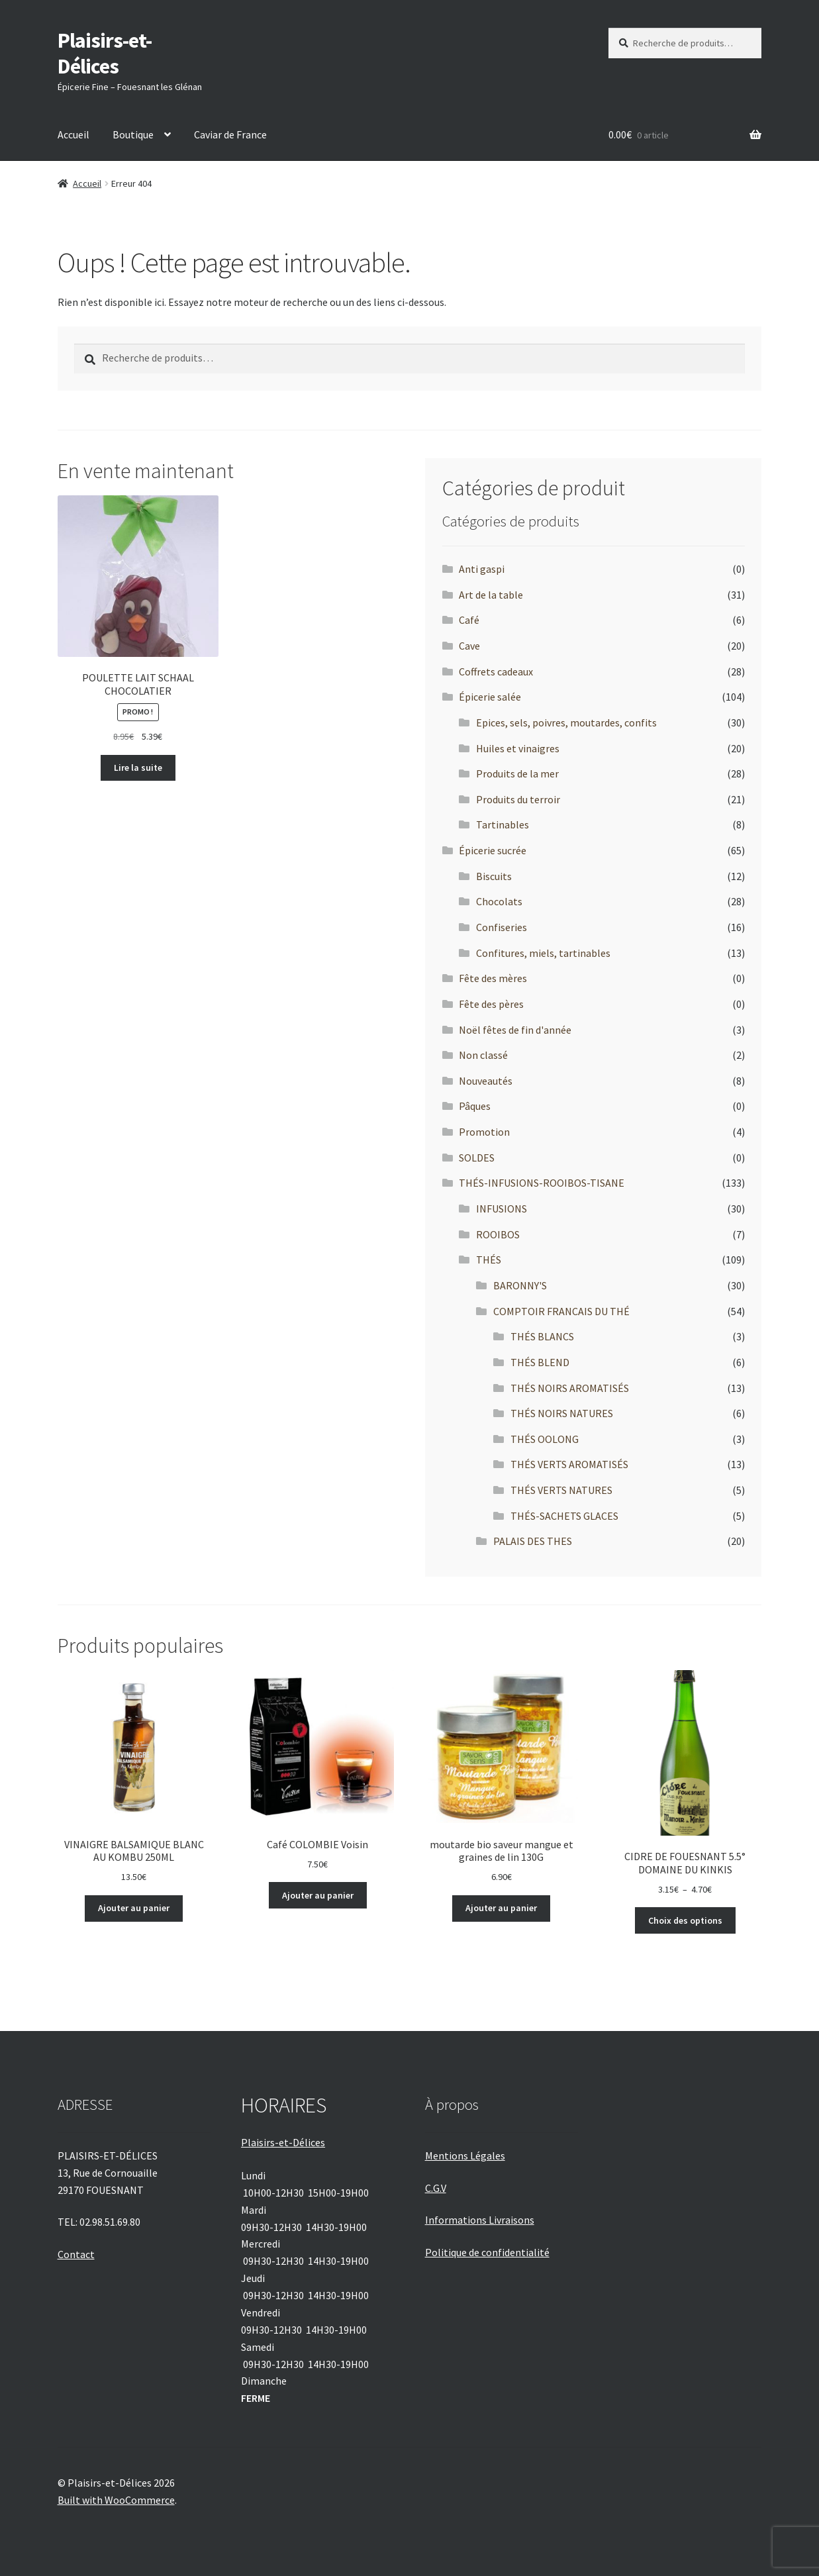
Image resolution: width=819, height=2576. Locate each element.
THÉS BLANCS (542, 1336)
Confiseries (501, 927)
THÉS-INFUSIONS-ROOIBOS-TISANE (541, 1182)
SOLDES (477, 1157)
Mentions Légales (465, 2155)
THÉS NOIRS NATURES (561, 1413)
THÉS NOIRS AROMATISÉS (569, 1388)
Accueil (73, 134)
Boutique (133, 134)
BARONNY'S (520, 1285)
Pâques (475, 1106)
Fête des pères (491, 1004)
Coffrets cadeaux (496, 671)
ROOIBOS (498, 1234)
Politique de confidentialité (487, 2252)
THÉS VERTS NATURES (561, 1490)
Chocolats (499, 901)
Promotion (484, 1131)
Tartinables (502, 824)
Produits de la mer (517, 773)
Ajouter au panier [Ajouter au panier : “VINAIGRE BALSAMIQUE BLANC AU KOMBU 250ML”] (133, 1908)
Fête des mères (493, 978)
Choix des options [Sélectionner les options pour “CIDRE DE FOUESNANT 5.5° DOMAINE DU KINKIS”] (685, 1920)
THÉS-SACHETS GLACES (564, 1515)
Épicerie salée (490, 696)
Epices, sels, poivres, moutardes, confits (566, 722)
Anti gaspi (482, 568)
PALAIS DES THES (532, 1541)
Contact (76, 2254)
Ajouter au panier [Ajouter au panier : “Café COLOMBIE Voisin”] (318, 1895)
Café (469, 619)
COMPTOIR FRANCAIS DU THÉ (561, 1311)
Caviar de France (230, 134)
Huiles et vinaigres (517, 748)
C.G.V (435, 2188)
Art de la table (491, 594)
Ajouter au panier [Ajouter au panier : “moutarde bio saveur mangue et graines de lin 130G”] (501, 1908)
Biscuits (494, 876)
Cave (469, 645)
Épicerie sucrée (492, 850)
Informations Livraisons (479, 2219)
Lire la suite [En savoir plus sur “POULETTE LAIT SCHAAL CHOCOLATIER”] (138, 767)
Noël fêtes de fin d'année (515, 1029)
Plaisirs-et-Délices (105, 53)
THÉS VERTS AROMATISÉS (569, 1464)
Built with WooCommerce (116, 2499)
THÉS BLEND (539, 1362)
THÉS (488, 1259)
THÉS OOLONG (544, 1439)
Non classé (483, 1055)
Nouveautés (485, 1080)
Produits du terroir (518, 799)
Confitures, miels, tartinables (543, 953)
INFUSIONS (501, 1208)
